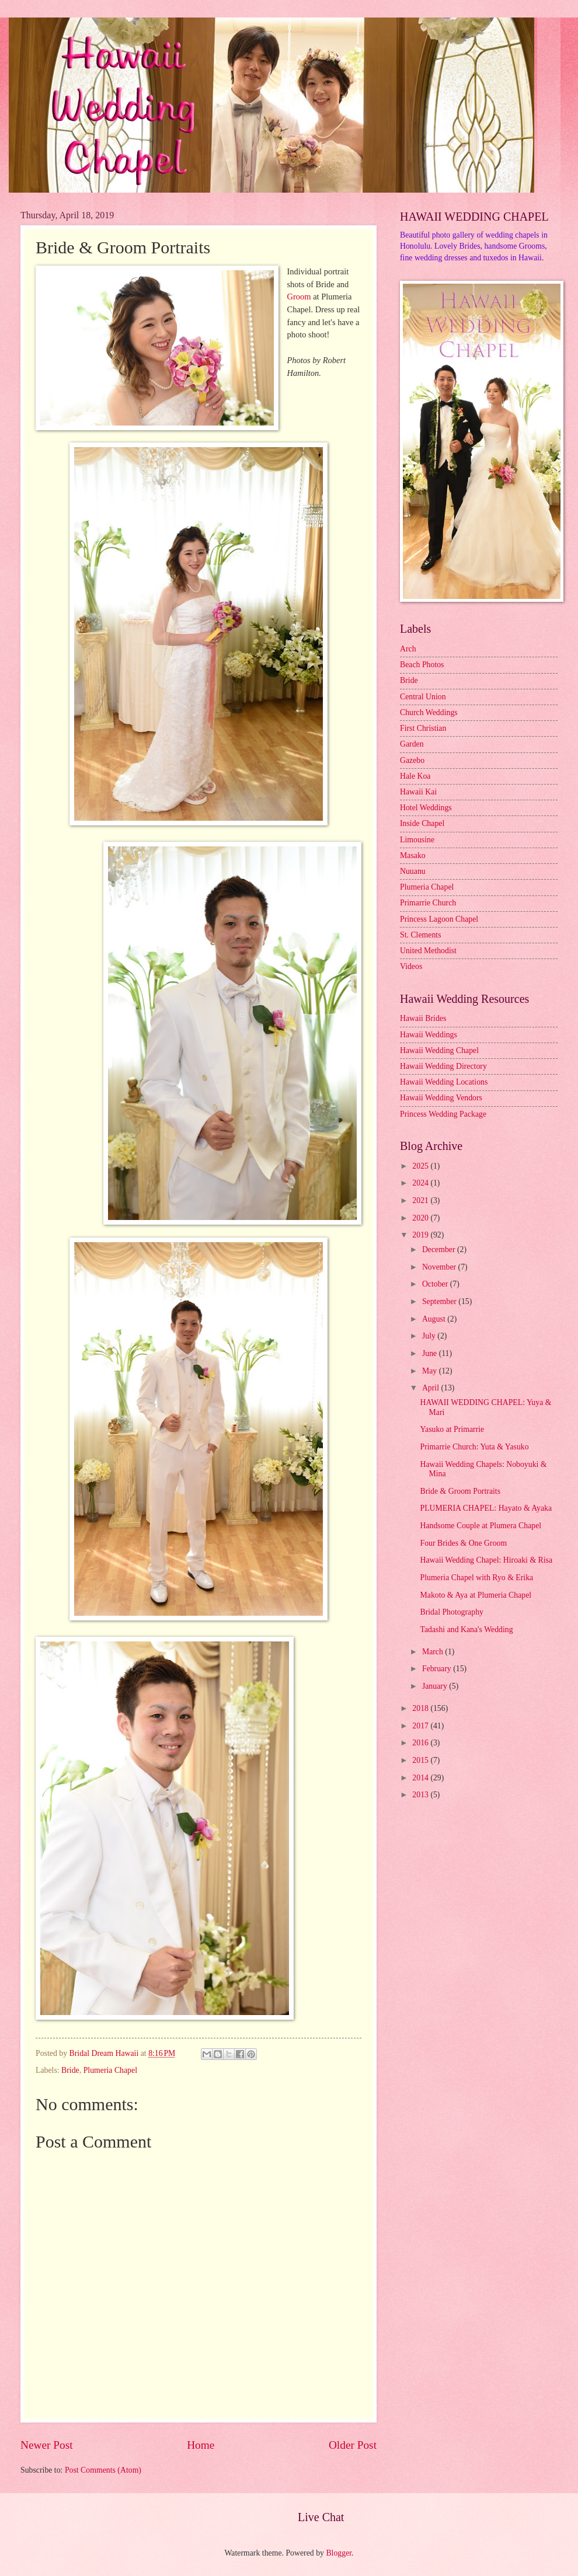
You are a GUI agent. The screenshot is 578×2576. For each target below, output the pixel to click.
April (431, 1387)
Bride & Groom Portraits (460, 1491)
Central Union (423, 696)
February (437, 1668)
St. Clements (420, 934)
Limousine (417, 839)
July (429, 1335)
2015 (421, 1760)
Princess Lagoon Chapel (439, 919)
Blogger (338, 2553)
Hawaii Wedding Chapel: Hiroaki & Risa (486, 1560)
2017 (421, 1725)
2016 (421, 1742)
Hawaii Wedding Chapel (439, 1050)
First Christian (423, 728)
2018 (421, 1708)
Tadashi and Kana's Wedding (466, 1629)
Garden (412, 744)
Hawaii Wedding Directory (443, 1066)
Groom (299, 296)
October (436, 1284)
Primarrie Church (428, 902)
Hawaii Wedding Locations (444, 1082)
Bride (70, 2070)
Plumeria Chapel (110, 2070)
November (440, 1267)
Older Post (353, 2445)
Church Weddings (429, 712)
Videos (411, 966)
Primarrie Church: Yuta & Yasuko (474, 1446)
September (440, 1301)
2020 (421, 1218)
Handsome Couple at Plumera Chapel (480, 1525)
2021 (421, 1200)
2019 (421, 1235)
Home (200, 2445)
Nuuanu (413, 871)
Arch (408, 648)
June (430, 1353)
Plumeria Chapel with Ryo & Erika (476, 1577)
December (439, 1249)
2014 (421, 1777)
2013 (421, 1794)
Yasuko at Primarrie (452, 1429)
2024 (421, 1183)
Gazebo (412, 760)
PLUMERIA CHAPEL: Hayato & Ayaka (486, 1508)
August (434, 1319)
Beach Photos (422, 664)
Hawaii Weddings (428, 1034)
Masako (413, 855)
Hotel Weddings (426, 807)
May (430, 1371)
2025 (421, 1166)
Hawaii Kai (418, 791)
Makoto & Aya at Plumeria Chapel (475, 1595)
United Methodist (428, 950)
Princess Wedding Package (443, 1114)
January (435, 1686)
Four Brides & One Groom (463, 1543)
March (433, 1651)
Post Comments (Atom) (103, 2470)
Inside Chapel (422, 823)
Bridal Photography (451, 1612)
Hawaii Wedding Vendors (441, 1097)
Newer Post (46, 2445)
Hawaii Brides (423, 1018)
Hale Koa (415, 776)
